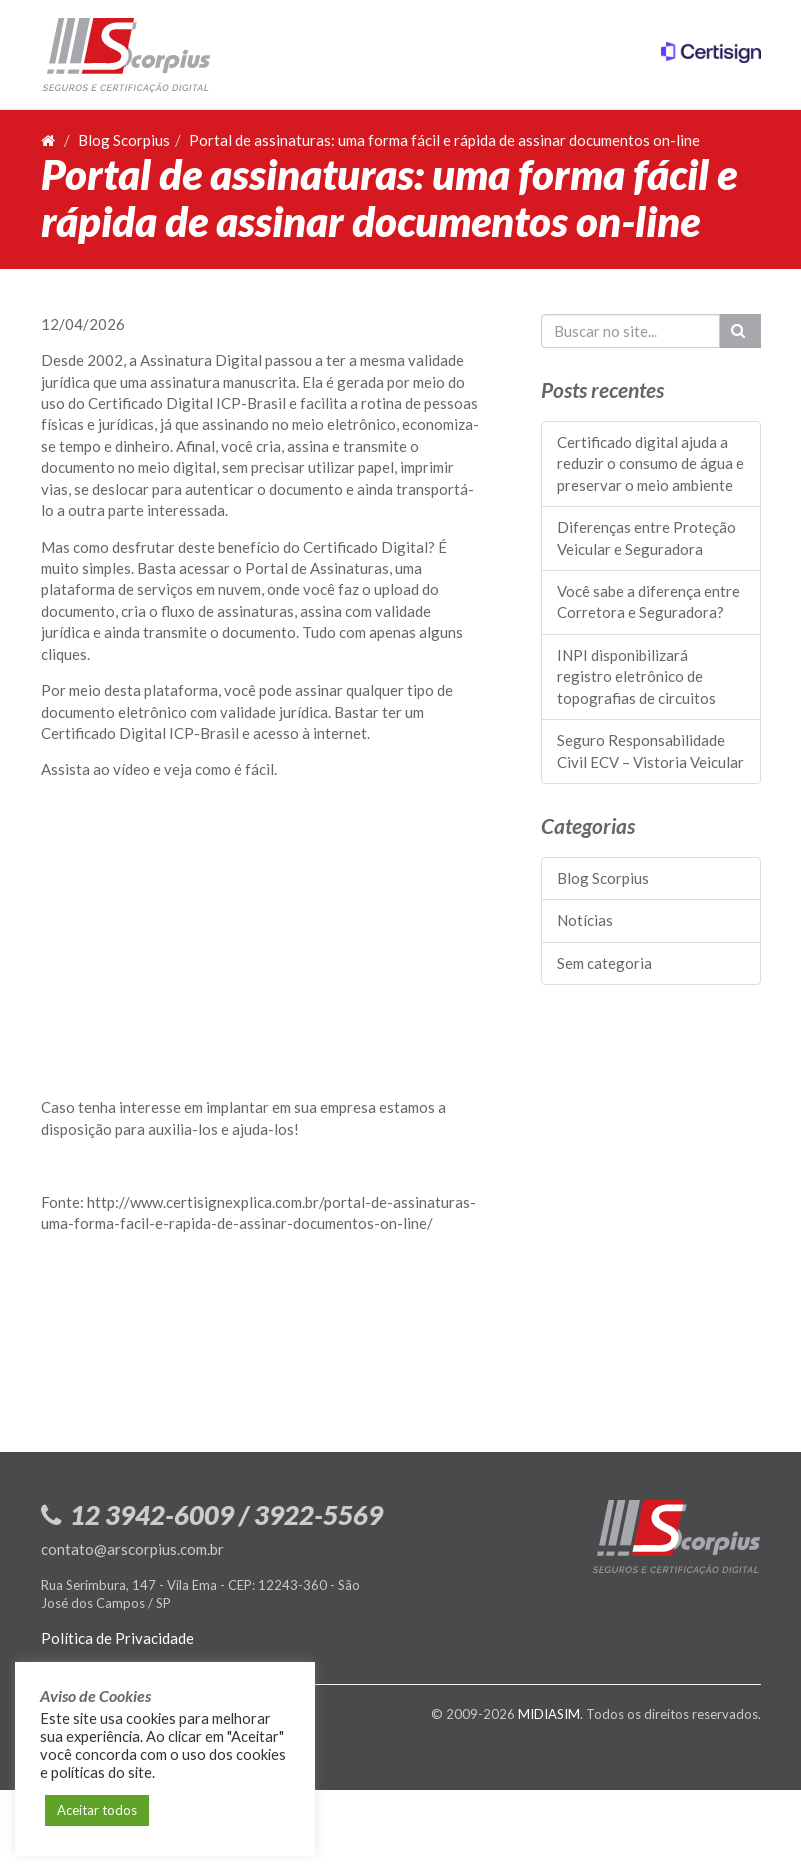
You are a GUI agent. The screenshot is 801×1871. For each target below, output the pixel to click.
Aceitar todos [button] (97, 1810)
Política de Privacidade (117, 1638)
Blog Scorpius (124, 140)
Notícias (585, 920)
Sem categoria (604, 963)
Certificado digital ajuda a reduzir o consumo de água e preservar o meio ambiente (650, 463)
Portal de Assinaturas (317, 568)
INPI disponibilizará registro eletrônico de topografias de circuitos (636, 676)
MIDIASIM (549, 1714)
